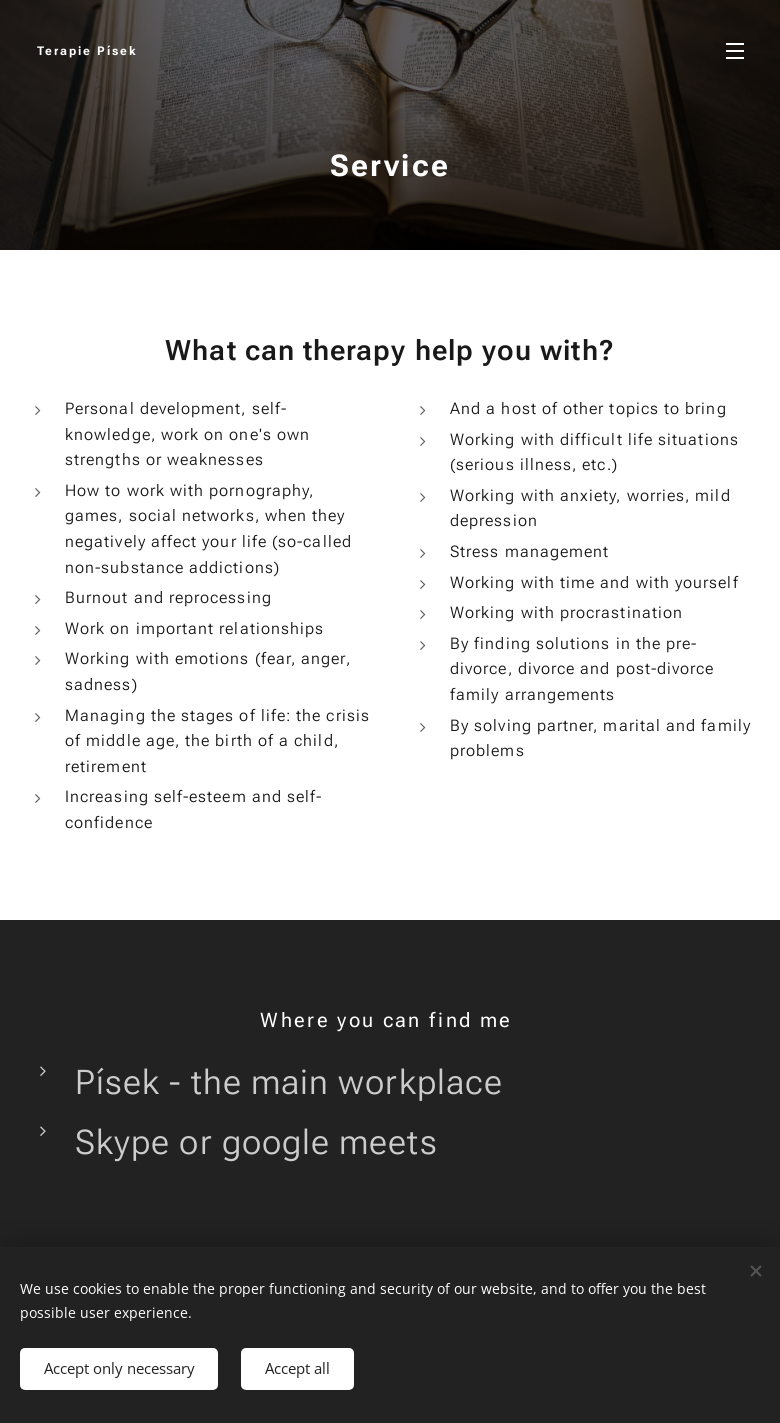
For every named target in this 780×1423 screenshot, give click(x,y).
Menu (735, 51)
